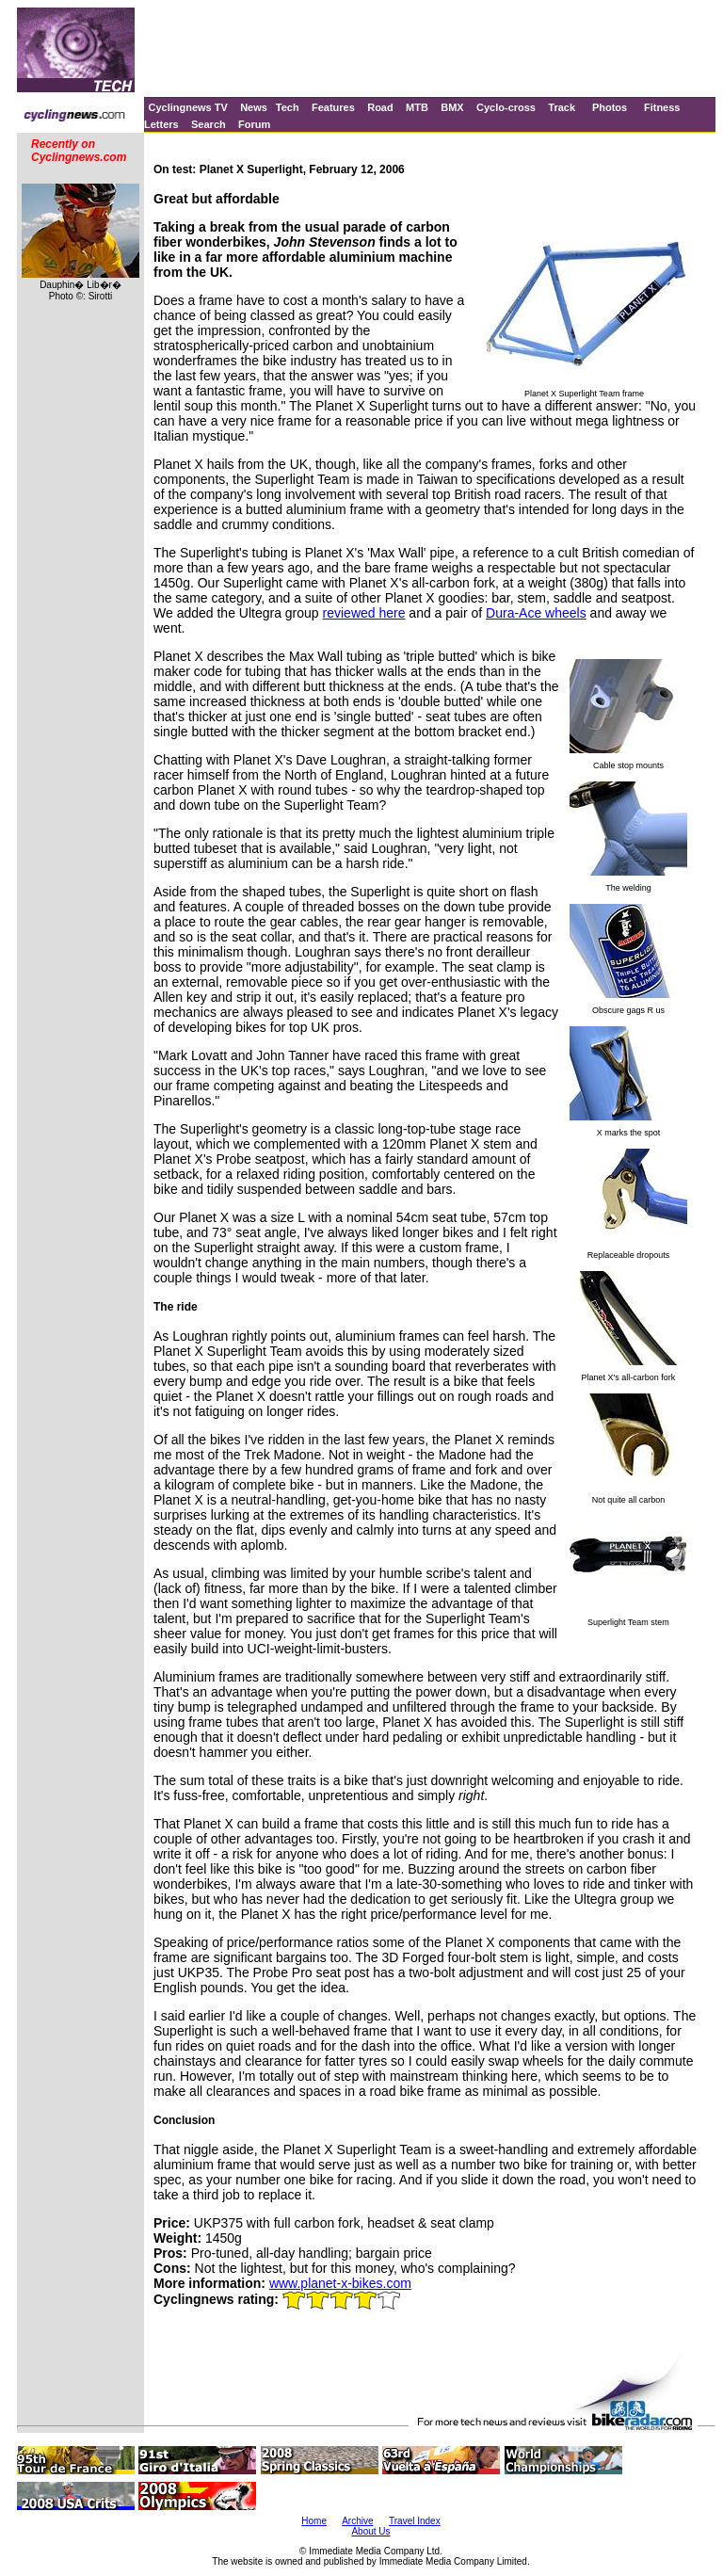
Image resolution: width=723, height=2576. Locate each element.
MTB (417, 107)
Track (561, 107)
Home (314, 2521)
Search (208, 124)
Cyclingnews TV (187, 107)
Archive (357, 2521)
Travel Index (415, 2521)
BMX (452, 107)
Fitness (662, 107)
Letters (161, 124)
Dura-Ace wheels (536, 612)
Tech (287, 107)
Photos (609, 107)
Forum (254, 124)
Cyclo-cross (506, 107)
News (253, 107)
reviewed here (364, 612)
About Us (370, 2531)
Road (380, 107)
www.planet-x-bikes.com (340, 2283)
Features (333, 107)
